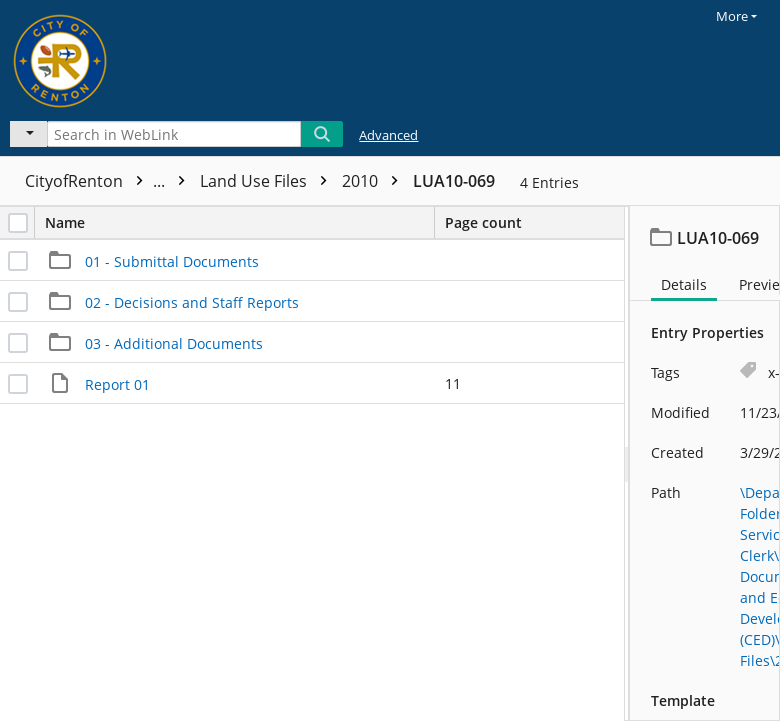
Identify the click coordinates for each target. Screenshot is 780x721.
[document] (705, 463)
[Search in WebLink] (174, 134)
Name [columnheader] (239, 222)
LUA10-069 (454, 181)
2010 (375, 181)
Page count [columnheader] (483, 222)
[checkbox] (18, 223)
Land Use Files (268, 181)
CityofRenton (110, 181)
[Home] (85, 58)
